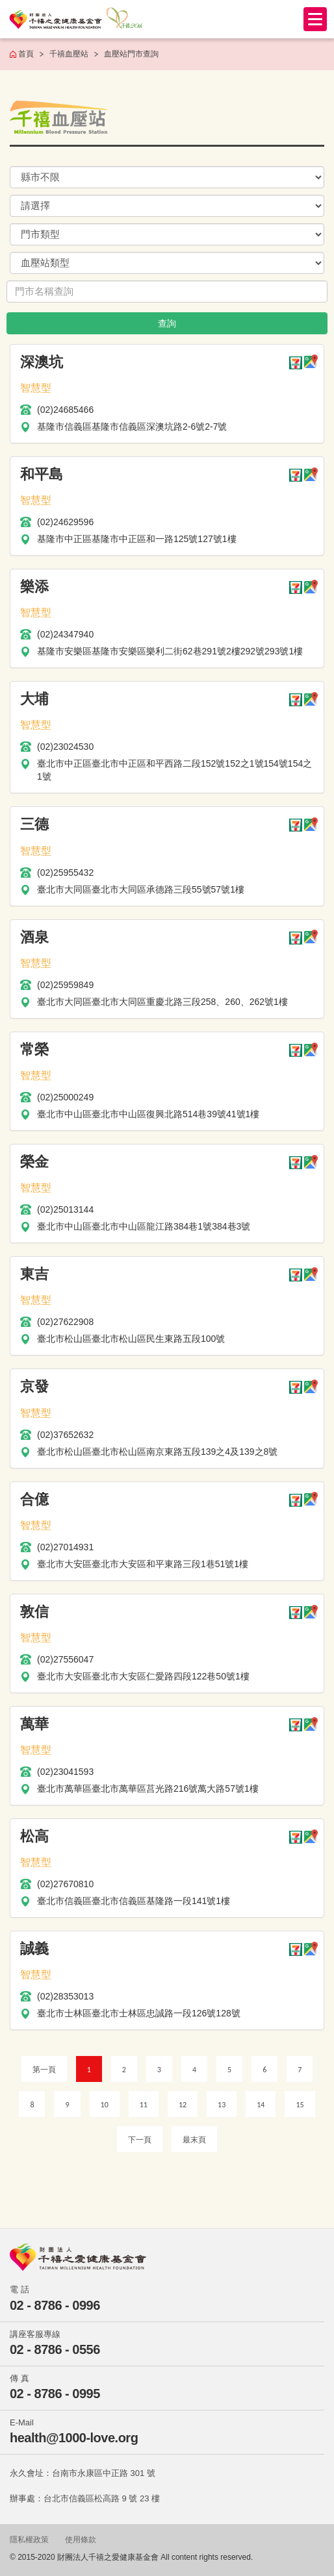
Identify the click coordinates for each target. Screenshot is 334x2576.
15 (299, 2104)
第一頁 (44, 2069)
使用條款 (80, 2539)
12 (182, 2104)
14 (260, 2104)
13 (221, 2104)
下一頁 (139, 2139)
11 (144, 2104)
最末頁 (194, 2139)
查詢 (167, 323)
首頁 (26, 53)
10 (105, 2104)
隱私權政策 (29, 2539)
